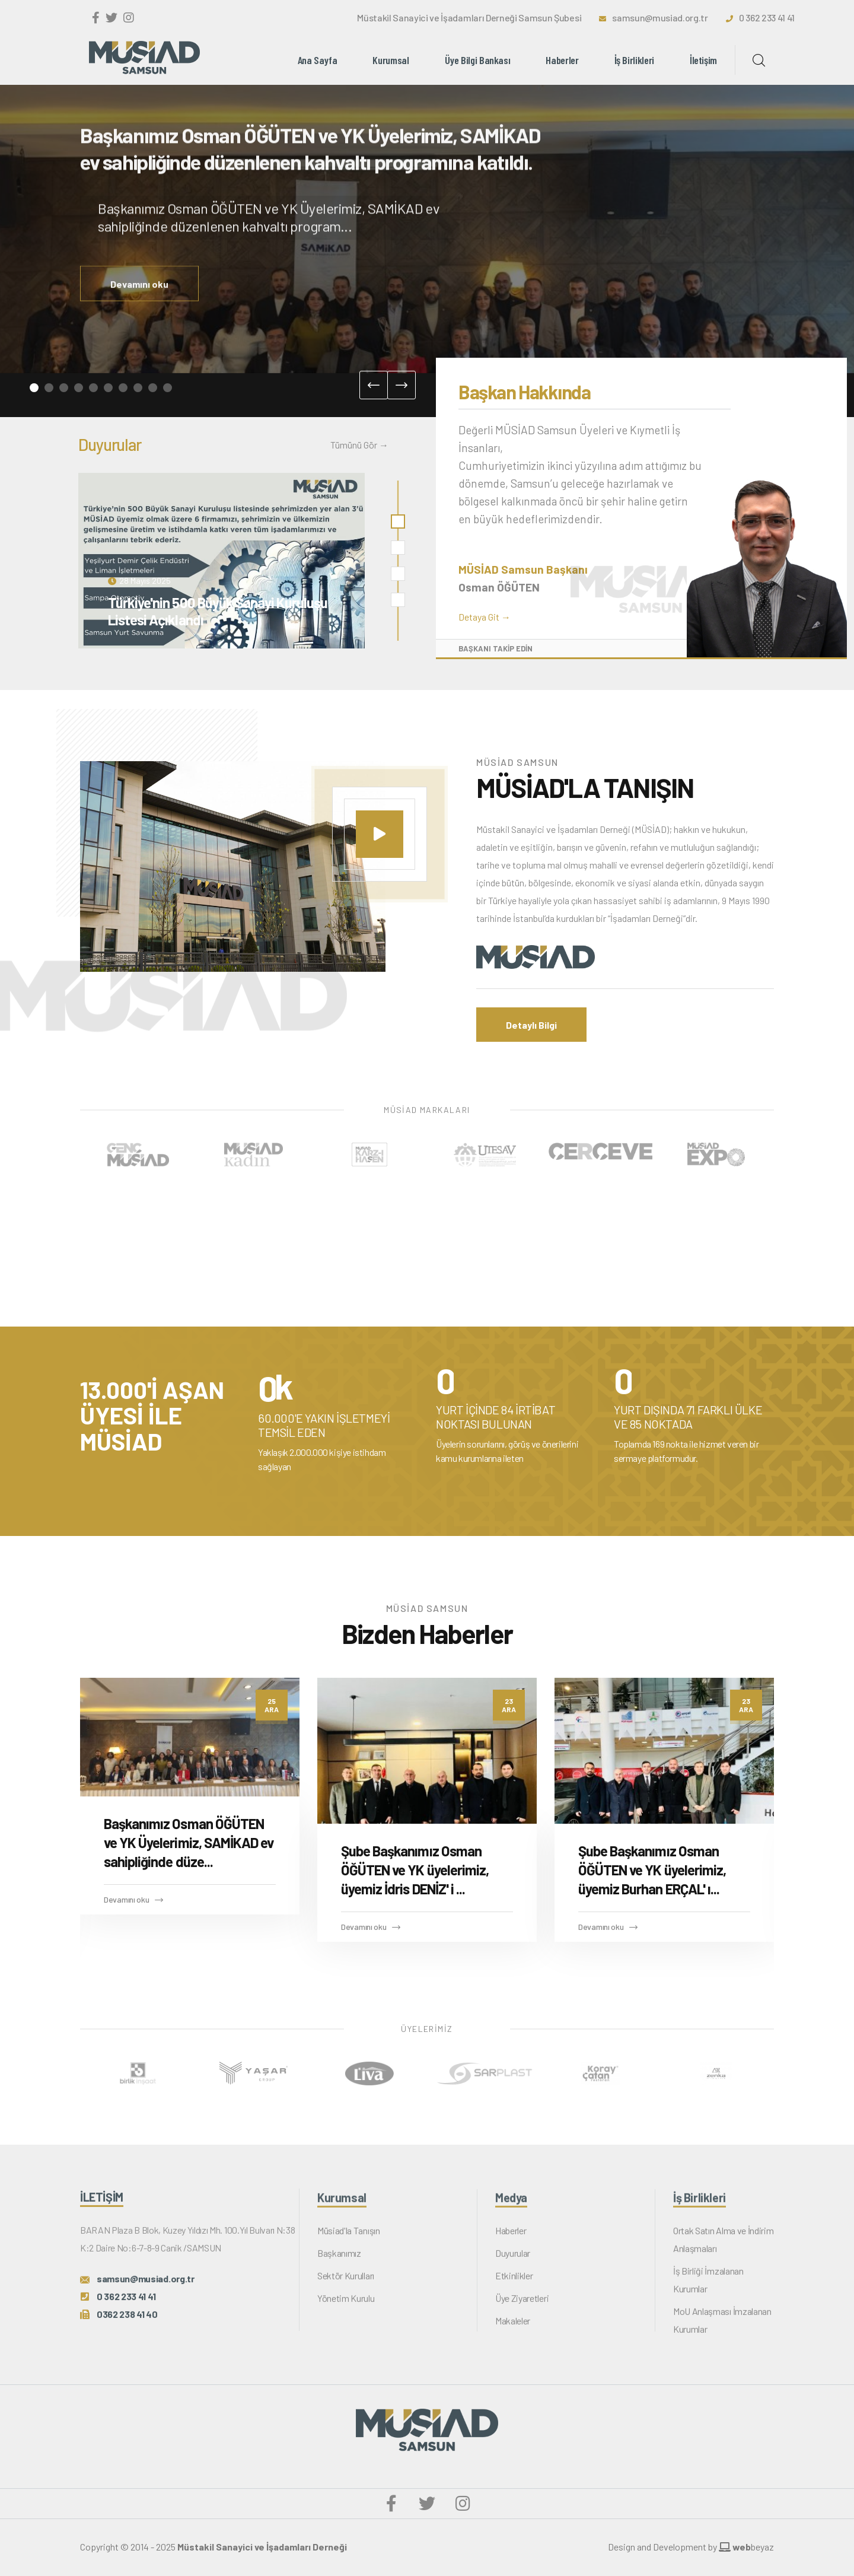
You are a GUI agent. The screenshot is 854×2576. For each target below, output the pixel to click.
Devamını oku (139, 303)
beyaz (746, 2546)
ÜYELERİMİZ (427, 2029)
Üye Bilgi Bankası (478, 59)
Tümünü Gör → (359, 444)
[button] (34, 387)
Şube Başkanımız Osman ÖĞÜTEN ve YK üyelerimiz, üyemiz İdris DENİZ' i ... (415, 1869)
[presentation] (373, 385)
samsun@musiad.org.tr (660, 17)
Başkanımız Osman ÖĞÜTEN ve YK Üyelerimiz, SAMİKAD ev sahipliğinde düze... (188, 1842)
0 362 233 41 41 (767, 17)
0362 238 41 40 (127, 2324)
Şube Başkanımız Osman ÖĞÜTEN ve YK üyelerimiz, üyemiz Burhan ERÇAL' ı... (652, 1869)
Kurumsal (390, 59)
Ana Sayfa (317, 59)
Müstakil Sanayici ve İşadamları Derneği (262, 2546)
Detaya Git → (484, 616)
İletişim (703, 59)
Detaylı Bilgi (531, 1025)
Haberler (562, 59)
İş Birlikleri (634, 59)
